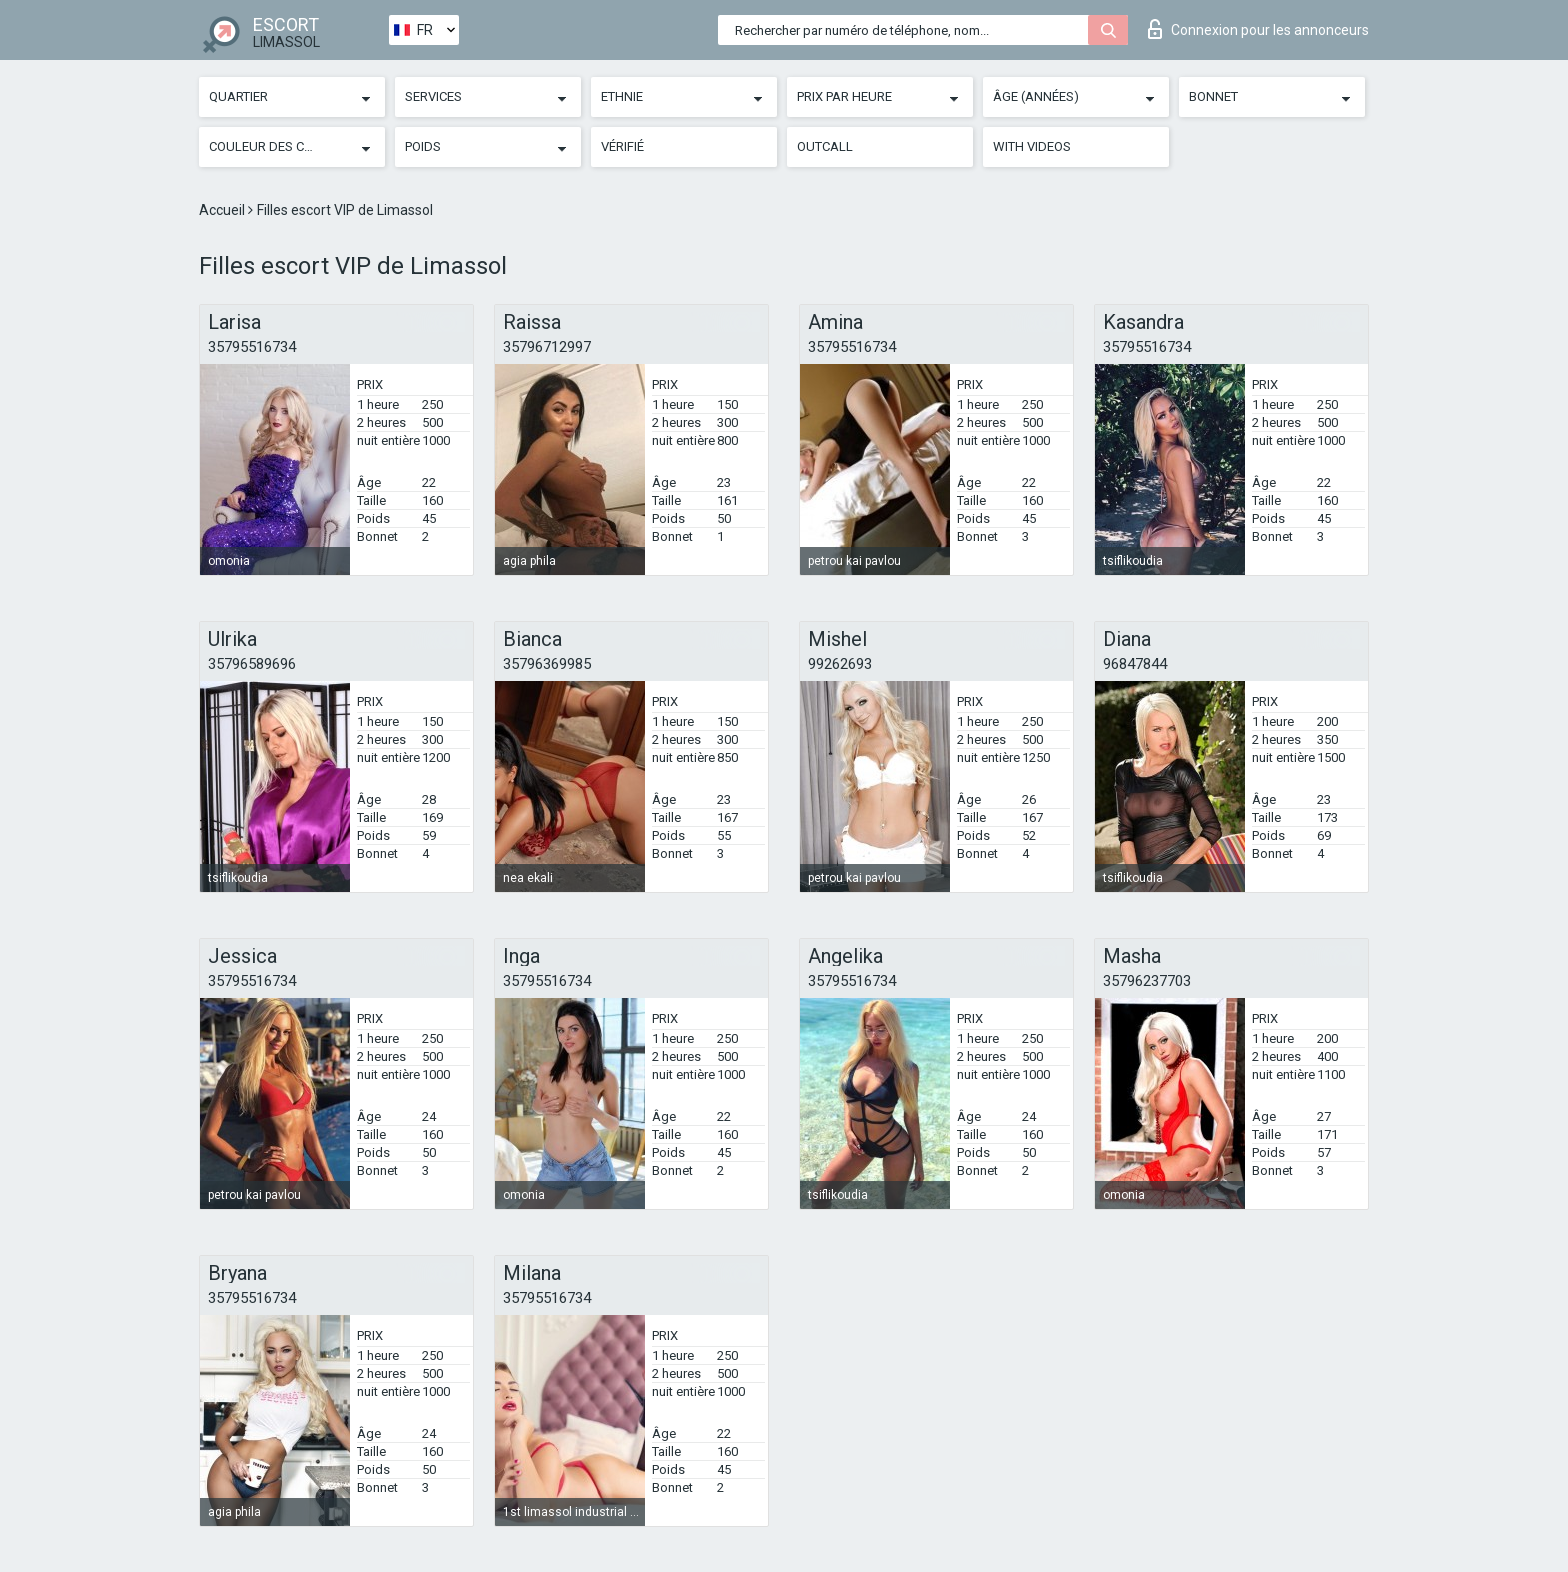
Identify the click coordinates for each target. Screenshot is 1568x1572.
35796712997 (547, 347)
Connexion (1258, 29)
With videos (1032, 146)
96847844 (1135, 664)
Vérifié (622, 146)
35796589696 (252, 664)
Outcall (825, 146)
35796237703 (1147, 981)
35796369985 (547, 664)
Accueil (223, 210)
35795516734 (252, 347)
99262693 (840, 664)
